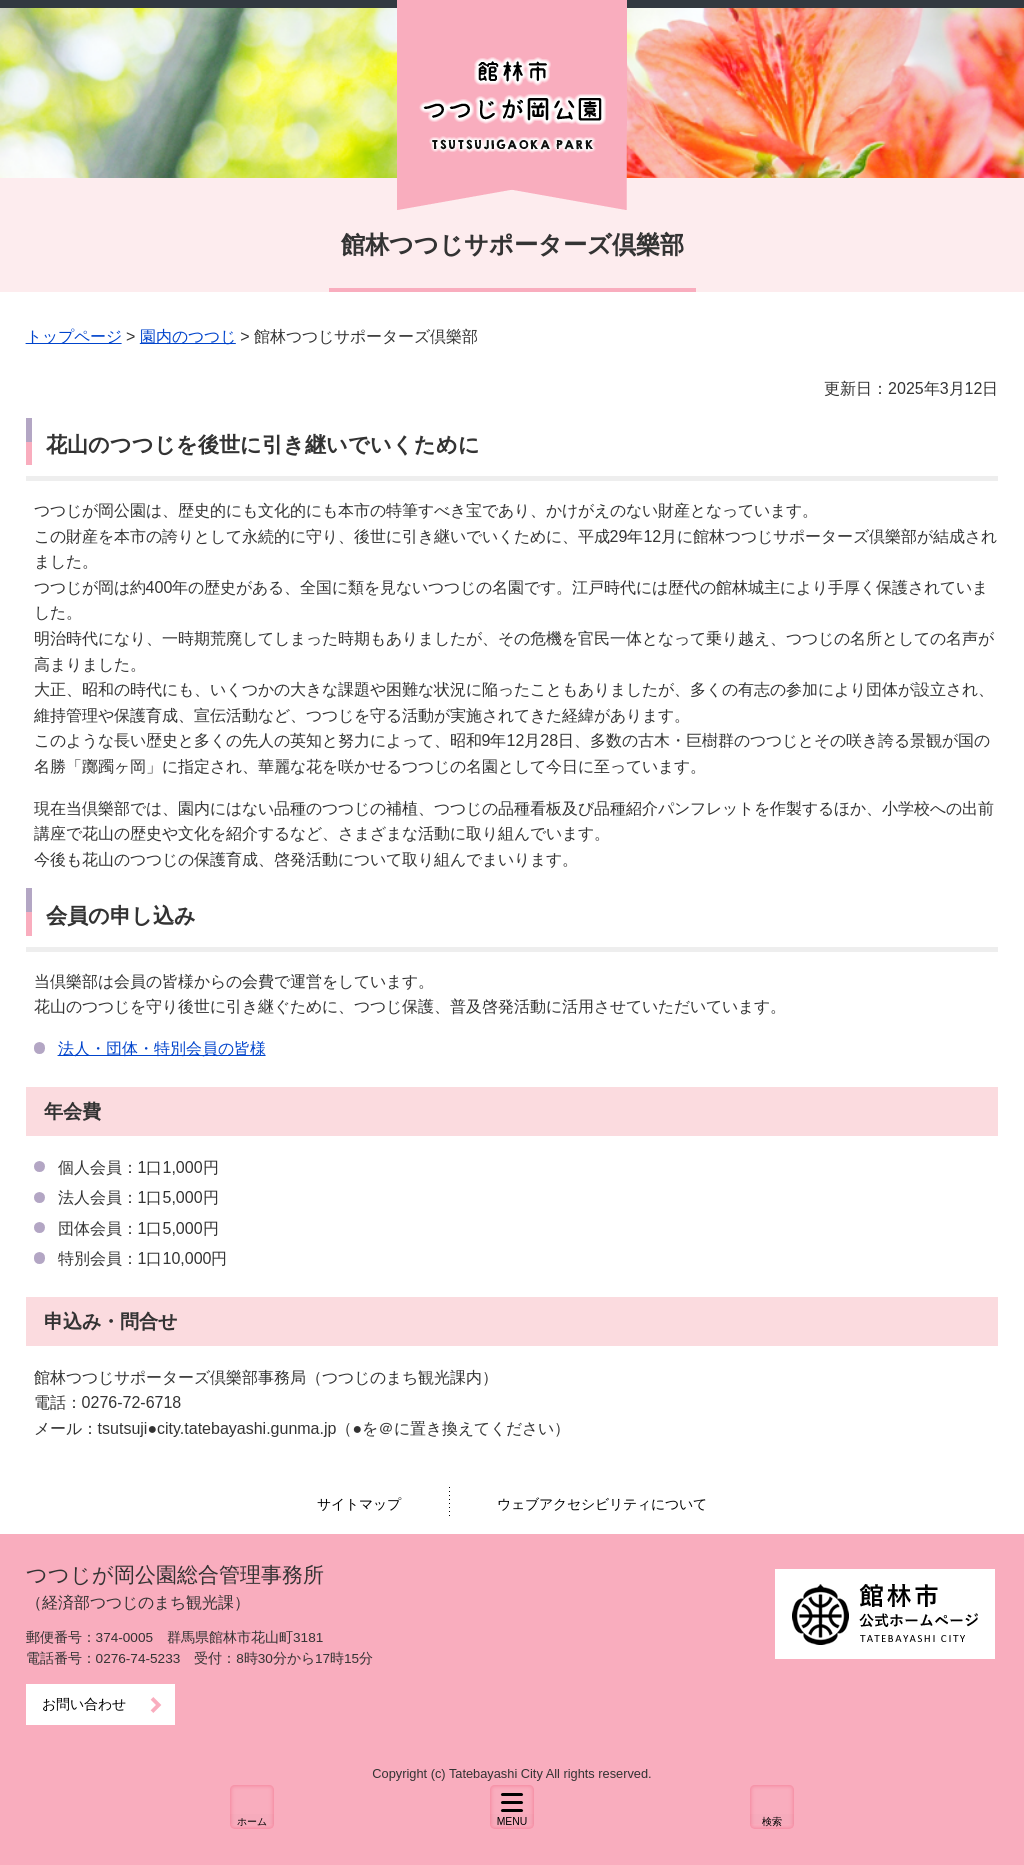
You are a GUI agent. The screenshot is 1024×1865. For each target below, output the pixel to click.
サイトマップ (359, 1504)
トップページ (74, 336)
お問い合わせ (84, 1704)
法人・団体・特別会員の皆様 (162, 1048)
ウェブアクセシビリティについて (602, 1504)
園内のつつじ (188, 336)
